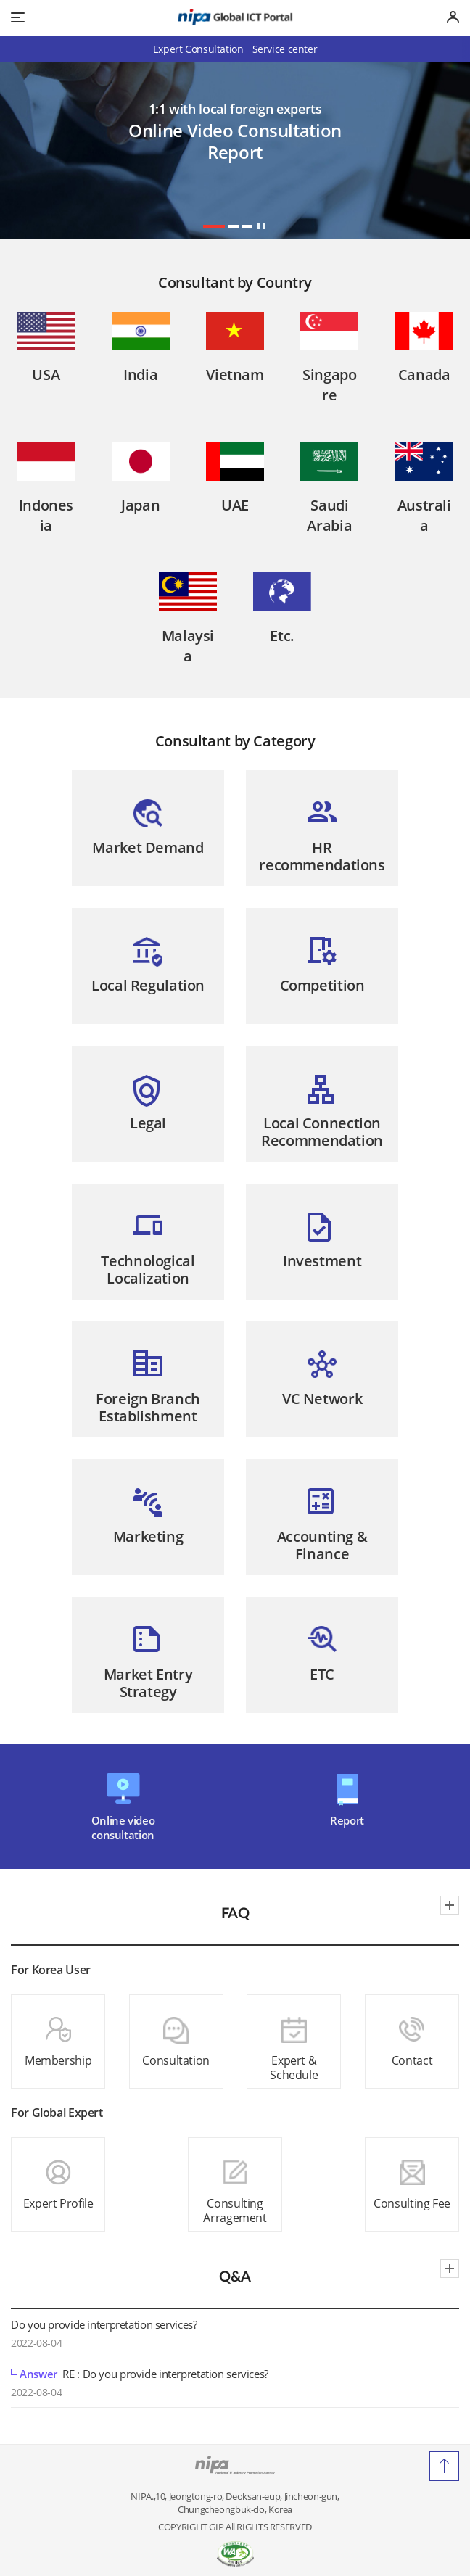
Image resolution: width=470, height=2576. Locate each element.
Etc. (282, 635)
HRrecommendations (321, 856)
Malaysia (188, 646)
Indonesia (46, 515)
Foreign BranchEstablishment (148, 1407)
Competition (322, 985)
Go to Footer (235, 0)
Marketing (148, 1536)
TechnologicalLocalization (147, 1269)
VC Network (322, 1398)
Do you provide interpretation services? (104, 2324)
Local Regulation (148, 985)
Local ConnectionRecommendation (322, 1131)
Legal (148, 1123)
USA (45, 374)
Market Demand (147, 847)
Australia (424, 515)
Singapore (329, 385)
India (140, 374)
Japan (140, 505)
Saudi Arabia (329, 515)
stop (261, 226)
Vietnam (234, 374)
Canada (424, 374)
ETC (322, 1674)
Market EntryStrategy (148, 1682)
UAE (235, 505)
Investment (322, 1261)
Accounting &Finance (322, 1545)
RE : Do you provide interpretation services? (139, 2373)
